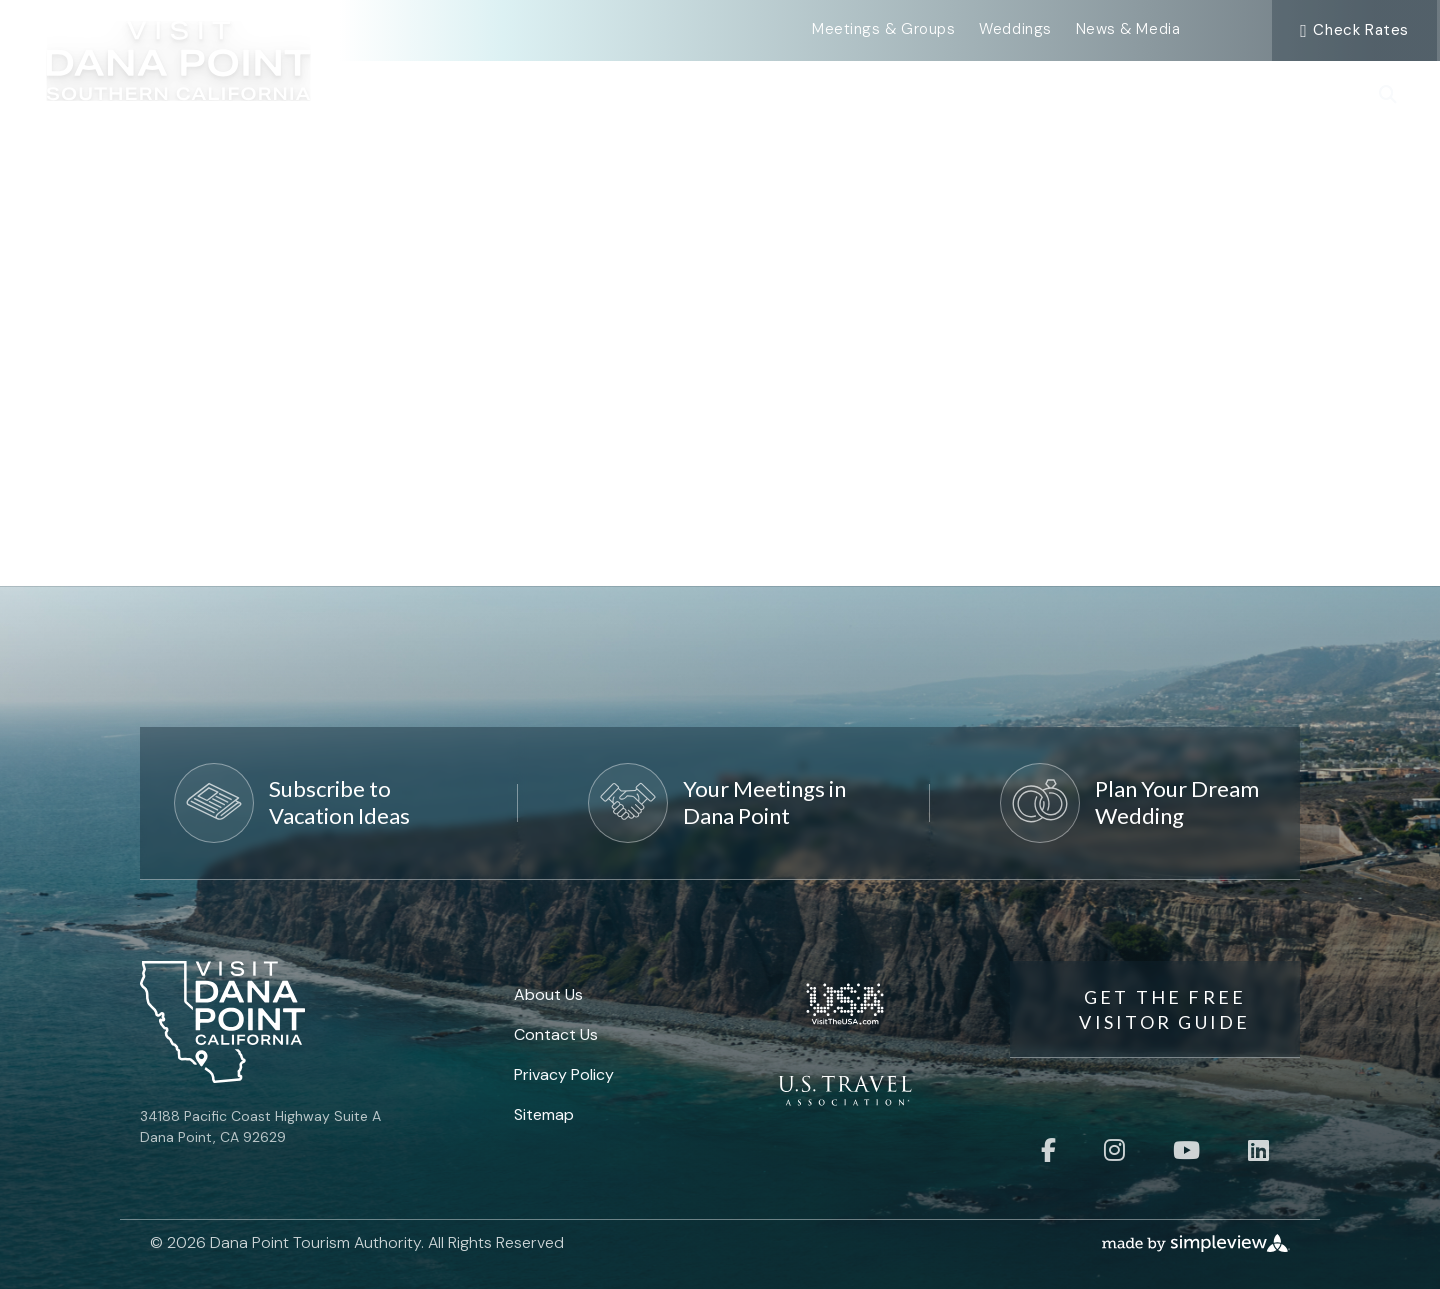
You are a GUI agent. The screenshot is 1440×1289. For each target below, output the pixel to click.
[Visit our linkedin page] (1258, 1150)
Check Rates (1354, 30)
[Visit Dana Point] (179, 69)
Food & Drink (995, 92)
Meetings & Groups (883, 29)
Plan (1309, 92)
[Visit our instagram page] (1114, 1150)
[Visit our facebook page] (1048, 1150)
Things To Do (826, 92)
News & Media (1128, 29)
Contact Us (556, 1034)
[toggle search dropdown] (1388, 96)
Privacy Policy (564, 1074)
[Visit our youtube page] (1186, 1150)
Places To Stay (1173, 92)
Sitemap (544, 1114)
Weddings (1015, 29)
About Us (548, 994)
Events (686, 92)
